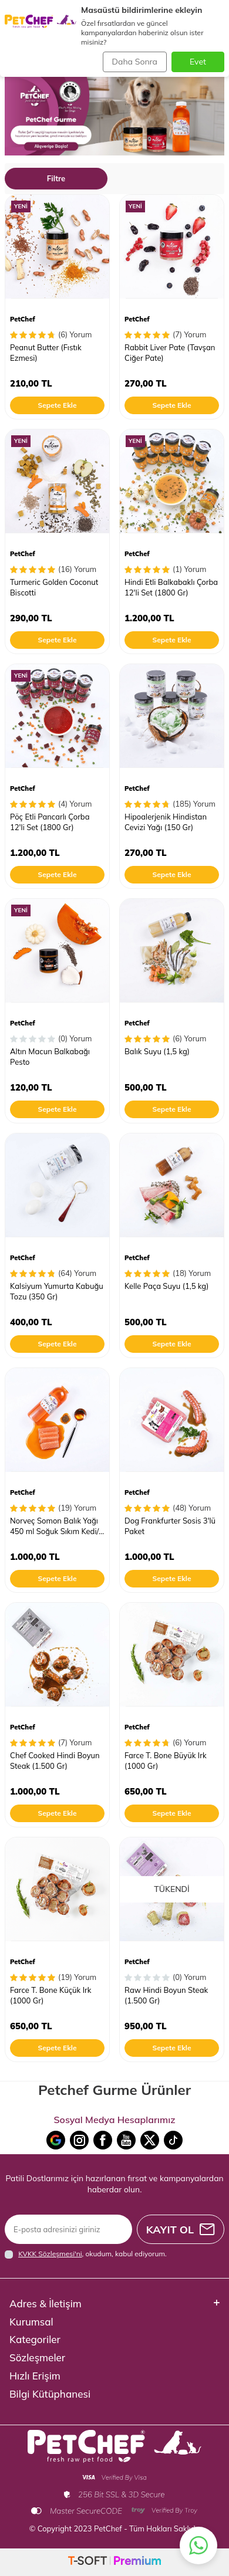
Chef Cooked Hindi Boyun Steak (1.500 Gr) (55, 1760)
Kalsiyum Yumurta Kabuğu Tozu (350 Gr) (56, 1291)
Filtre (56, 178)
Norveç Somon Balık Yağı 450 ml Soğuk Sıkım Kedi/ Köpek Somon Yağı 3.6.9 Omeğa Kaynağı (54, 1526)
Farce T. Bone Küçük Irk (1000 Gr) (50, 1995)
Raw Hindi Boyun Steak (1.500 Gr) (166, 1995)
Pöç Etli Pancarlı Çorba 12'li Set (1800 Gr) (49, 821)
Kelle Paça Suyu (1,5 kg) (166, 1286)
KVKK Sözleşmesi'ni (50, 2253)
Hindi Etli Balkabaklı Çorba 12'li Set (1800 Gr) (171, 587)
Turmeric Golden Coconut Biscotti (54, 587)
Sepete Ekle (57, 405)
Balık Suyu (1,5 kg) (157, 1051)
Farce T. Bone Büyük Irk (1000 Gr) (165, 1760)
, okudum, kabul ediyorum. (86, 2254)
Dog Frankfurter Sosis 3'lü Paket (169, 1525)
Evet (198, 61)
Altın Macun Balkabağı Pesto (50, 1056)
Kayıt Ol (180, 2229)
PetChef (22, 319)
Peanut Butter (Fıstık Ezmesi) (46, 352)
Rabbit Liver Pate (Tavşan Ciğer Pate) (169, 352)
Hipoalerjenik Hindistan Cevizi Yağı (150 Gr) (165, 821)
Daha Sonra (134, 61)
